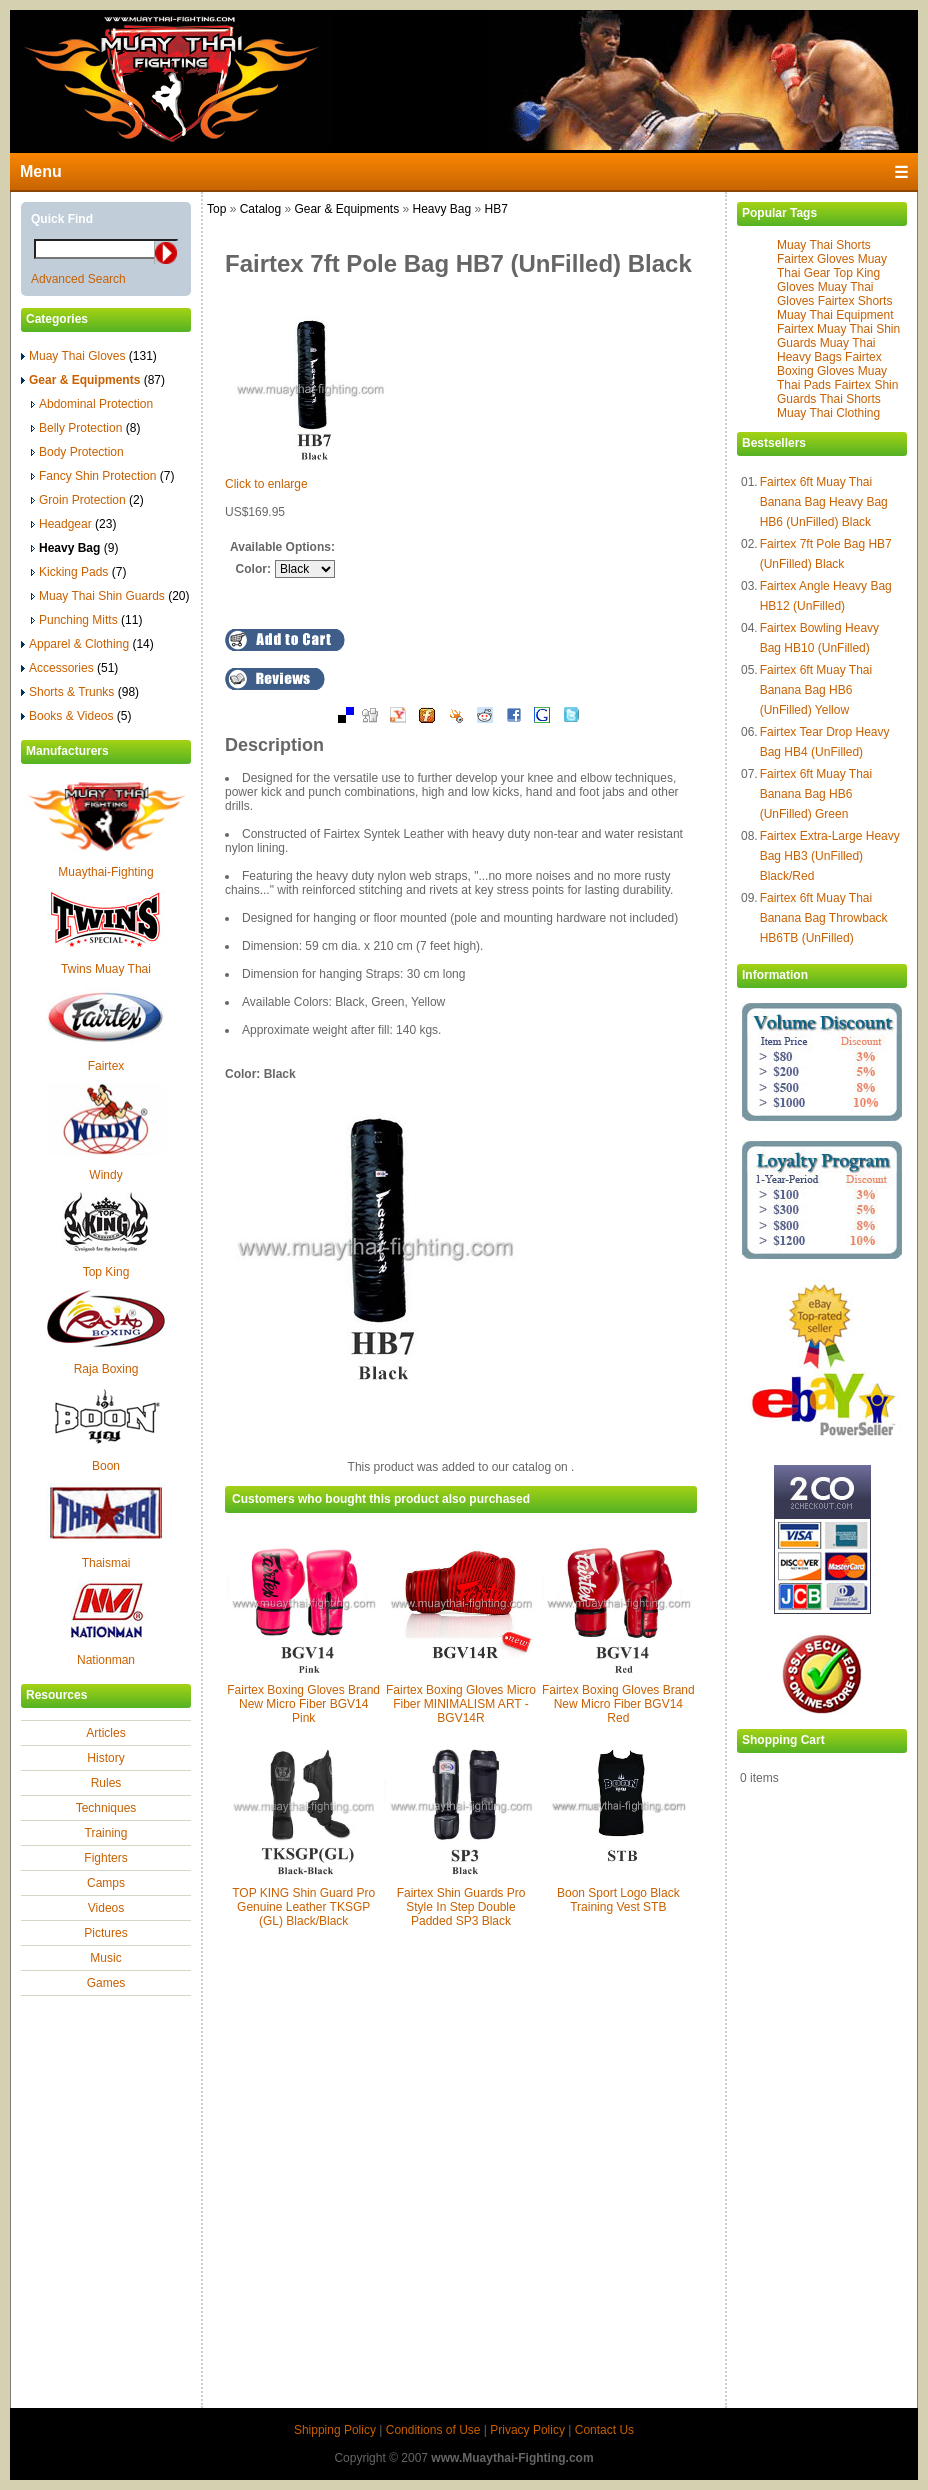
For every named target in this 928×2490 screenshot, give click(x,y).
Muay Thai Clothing (828, 413)
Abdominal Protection (92, 404)
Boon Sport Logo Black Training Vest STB (618, 1900)
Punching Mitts (86, 620)
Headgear (73, 524)
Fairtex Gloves (815, 259)
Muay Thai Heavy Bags (826, 350)
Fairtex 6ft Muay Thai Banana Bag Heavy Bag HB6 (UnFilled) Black (824, 502)
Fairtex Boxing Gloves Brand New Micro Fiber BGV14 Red (618, 1704)
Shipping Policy (335, 2430)
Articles (105, 1733)
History (105, 1758)
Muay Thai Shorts (824, 245)
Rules (106, 1783)
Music (105, 1958)
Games (106, 1983)
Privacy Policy (527, 2430)
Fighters (105, 1858)
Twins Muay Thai (106, 969)
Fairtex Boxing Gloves (829, 364)
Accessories (69, 668)
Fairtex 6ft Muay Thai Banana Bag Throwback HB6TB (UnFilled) (824, 918)
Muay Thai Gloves (89, 356)
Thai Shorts (849, 399)
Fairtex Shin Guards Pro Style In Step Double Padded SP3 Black (461, 1907)
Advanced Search (78, 279)
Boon (106, 1466)
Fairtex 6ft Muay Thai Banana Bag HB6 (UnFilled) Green (816, 794)
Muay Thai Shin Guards (110, 596)
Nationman (106, 1660)
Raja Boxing (106, 1369)
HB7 (496, 209)
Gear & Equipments (346, 209)
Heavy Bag (441, 209)
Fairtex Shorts (855, 301)
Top (216, 209)
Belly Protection (85, 428)
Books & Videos (76, 716)
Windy (105, 1175)
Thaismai (106, 1563)
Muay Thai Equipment (835, 315)
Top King (106, 1272)
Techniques (106, 1808)
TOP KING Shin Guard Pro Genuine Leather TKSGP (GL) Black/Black (303, 1907)
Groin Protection (87, 500)
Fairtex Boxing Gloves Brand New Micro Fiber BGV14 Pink (303, 1704)
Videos (106, 1908)
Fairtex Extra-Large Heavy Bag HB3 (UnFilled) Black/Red (830, 856)
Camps (106, 1883)
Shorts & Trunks (80, 692)
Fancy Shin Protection (102, 476)
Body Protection (77, 452)
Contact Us (604, 2430)
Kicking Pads (78, 572)
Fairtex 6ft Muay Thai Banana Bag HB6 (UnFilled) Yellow (816, 690)
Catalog (260, 209)
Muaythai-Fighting (105, 872)
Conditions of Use (433, 2430)
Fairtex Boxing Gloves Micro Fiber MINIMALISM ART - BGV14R (461, 1704)
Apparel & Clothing (87, 644)
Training (106, 1833)
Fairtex (106, 1066)
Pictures (105, 1933)
